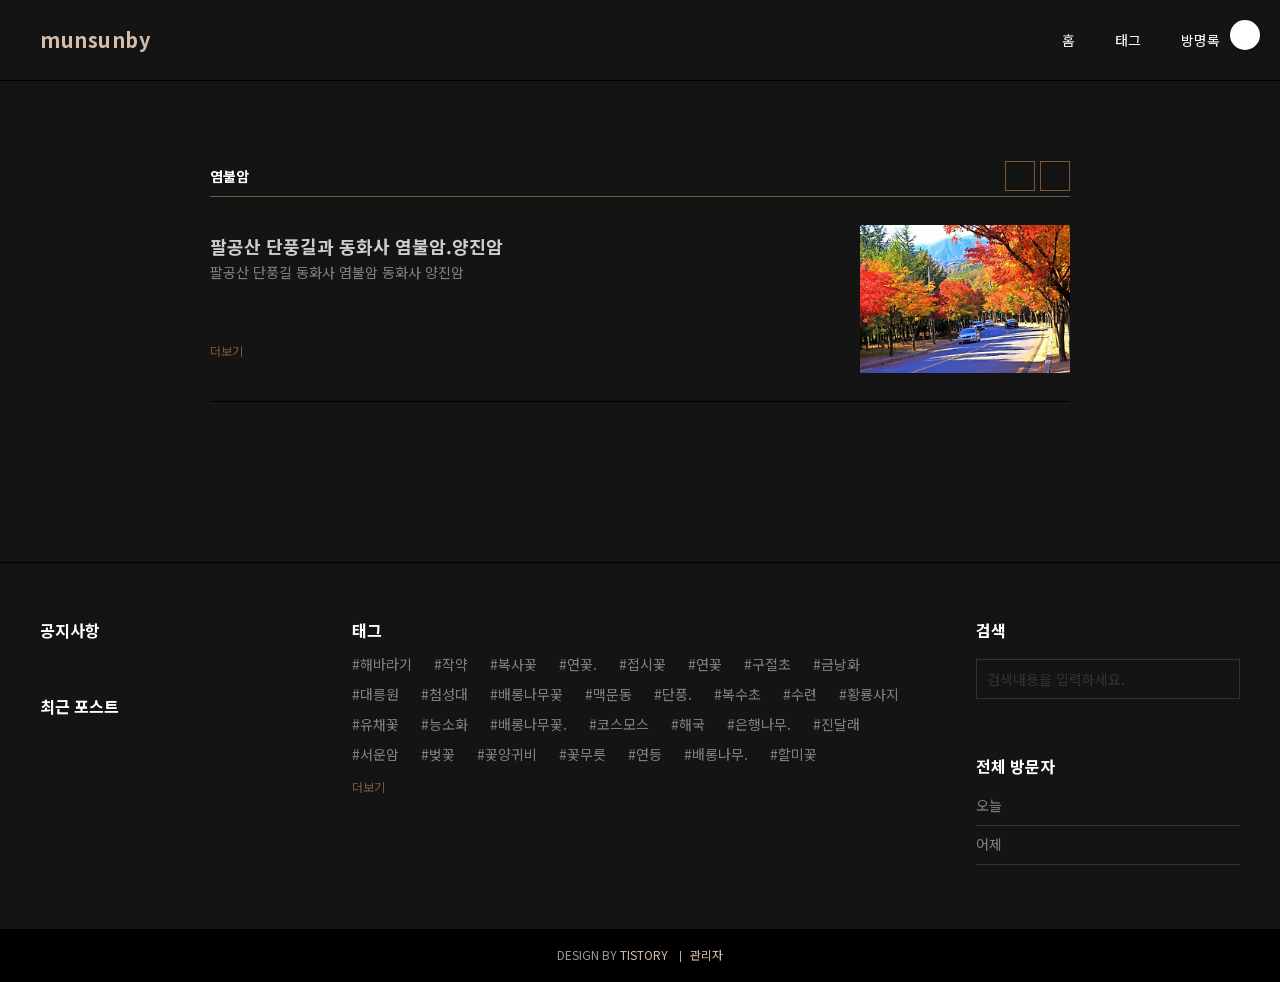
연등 (649, 754)
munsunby (95, 40)
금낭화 (840, 664)
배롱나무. (720, 754)
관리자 (706, 954)
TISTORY (644, 954)
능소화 (448, 724)
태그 (1128, 40)
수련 (804, 694)
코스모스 (623, 724)
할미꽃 (797, 754)
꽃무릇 (586, 754)
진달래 (840, 724)
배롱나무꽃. (532, 724)
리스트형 (1055, 176)
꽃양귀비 (511, 754)
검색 (1220, 679)
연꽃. (582, 664)
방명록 (1200, 40)
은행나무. (763, 724)
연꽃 (709, 664)
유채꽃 (379, 724)
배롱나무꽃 (530, 694)
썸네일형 (1020, 176)
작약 (455, 664)
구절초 (771, 664)
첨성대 (448, 694)
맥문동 (612, 694)
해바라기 (386, 664)
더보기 (368, 786)
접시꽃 (646, 664)
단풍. (677, 694)
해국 (692, 724)
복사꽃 (517, 664)
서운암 (379, 754)
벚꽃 (442, 754)
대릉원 (379, 694)
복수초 (741, 694)
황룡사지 (873, 694)
